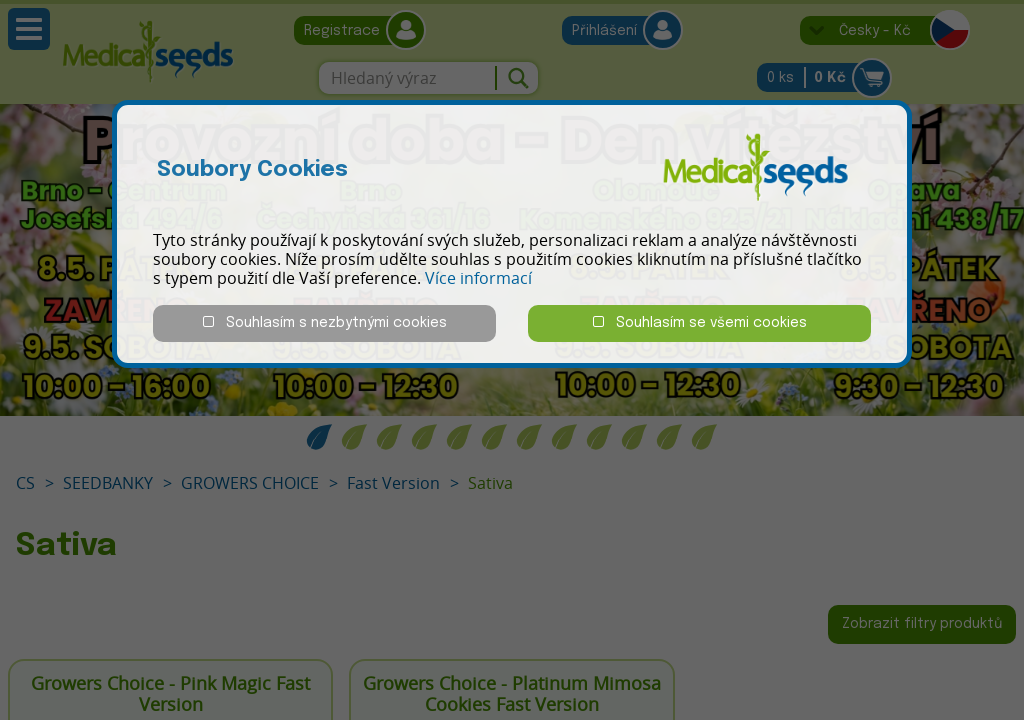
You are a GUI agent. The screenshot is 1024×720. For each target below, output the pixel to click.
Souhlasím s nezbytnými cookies (325, 322)
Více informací (478, 278)
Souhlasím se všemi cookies (700, 322)
